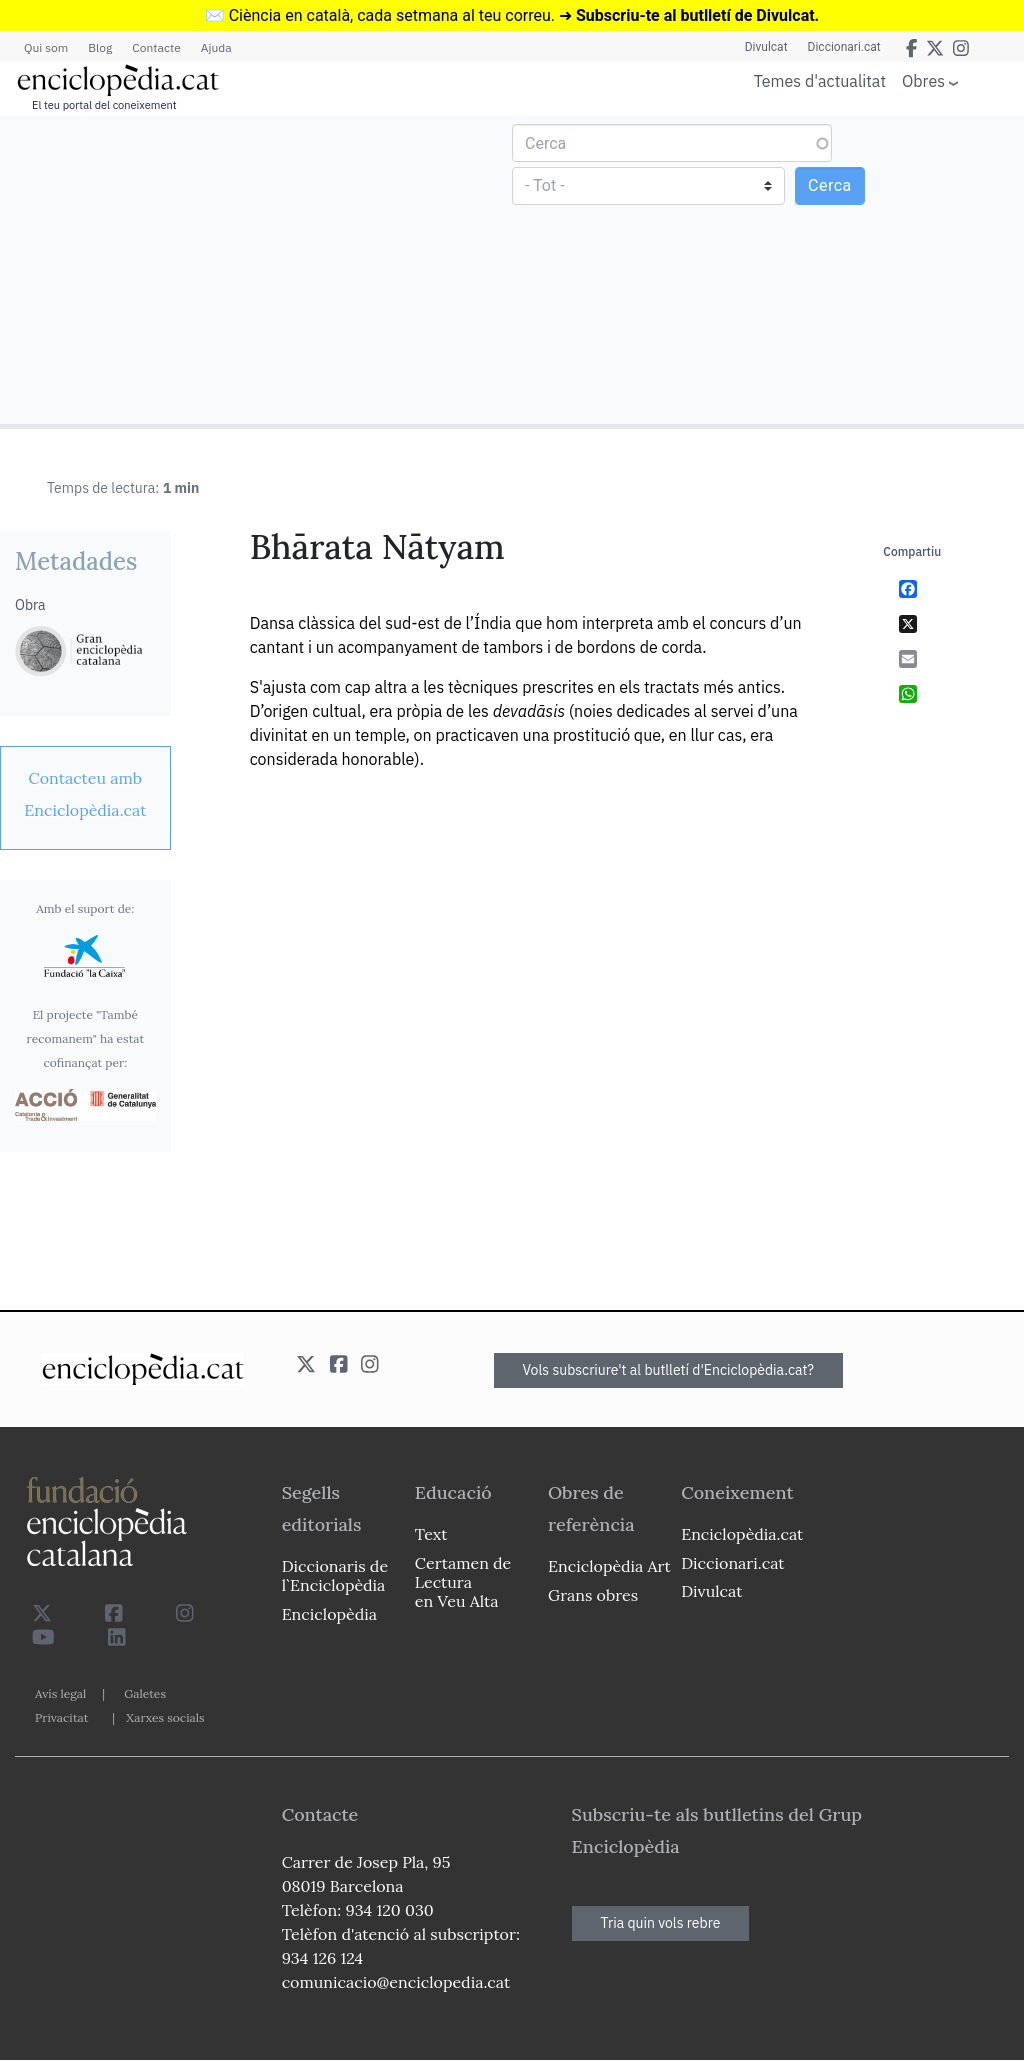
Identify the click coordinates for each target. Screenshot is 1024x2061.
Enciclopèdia (329, 1614)
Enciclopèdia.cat (742, 1534)
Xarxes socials (165, 1717)
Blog (100, 47)
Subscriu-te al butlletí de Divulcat (695, 15)
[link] (85, 794)
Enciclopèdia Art (609, 1566)
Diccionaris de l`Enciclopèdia (335, 1575)
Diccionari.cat (844, 47)
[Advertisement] (258, 269)
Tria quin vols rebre (661, 1923)
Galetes (145, 1693)
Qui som (46, 47)
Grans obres (593, 1595)
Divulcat (766, 47)
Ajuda (216, 47)
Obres (923, 80)
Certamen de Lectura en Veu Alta (463, 1582)
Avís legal (60, 1693)
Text (431, 1534)
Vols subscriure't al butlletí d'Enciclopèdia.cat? (669, 1370)
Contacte (156, 47)
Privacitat (61, 1717)
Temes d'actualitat (820, 81)
